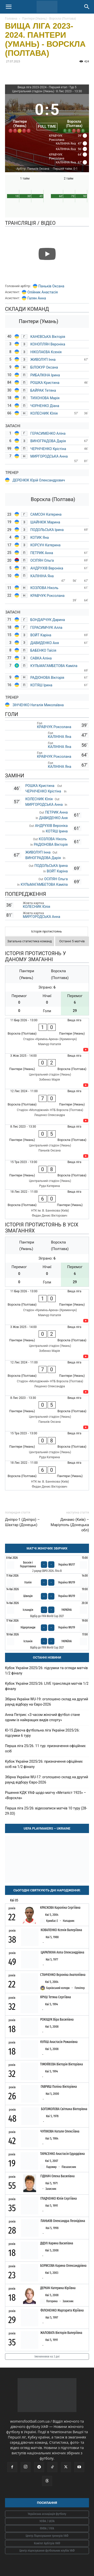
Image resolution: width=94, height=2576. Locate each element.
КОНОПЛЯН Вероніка (48, 344)
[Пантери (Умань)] (20, 114)
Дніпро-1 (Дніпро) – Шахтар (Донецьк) (22, 1522)
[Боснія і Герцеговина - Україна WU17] (47, 1564)
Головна (11, 18)
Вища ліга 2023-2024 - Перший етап (42, 87)
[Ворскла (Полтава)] (74, 114)
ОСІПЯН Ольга (42, 560)
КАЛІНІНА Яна (42, 576)
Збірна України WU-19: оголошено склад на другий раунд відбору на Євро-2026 (46, 1701)
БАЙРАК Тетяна (43, 390)
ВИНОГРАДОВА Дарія (48, 441)
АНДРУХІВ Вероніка (46, 568)
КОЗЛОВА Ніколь (44, 588)
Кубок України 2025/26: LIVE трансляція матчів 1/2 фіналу (46, 1686)
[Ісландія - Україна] (47, 1610)
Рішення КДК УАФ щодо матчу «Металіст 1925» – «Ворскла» (45, 1795)
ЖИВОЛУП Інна (43, 360)
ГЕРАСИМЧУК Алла (46, 628)
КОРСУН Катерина (45, 545)
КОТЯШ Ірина (41, 685)
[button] (9, 7)
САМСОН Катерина (45, 514)
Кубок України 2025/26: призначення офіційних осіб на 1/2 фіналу (44, 1764)
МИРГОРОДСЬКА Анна (49, 456)
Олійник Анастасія (42, 292)
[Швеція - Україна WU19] (47, 1594)
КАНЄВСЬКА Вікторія (47, 337)
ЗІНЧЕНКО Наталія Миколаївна (38, 705)
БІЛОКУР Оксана (44, 367)
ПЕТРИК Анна (41, 553)
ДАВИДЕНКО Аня (44, 643)
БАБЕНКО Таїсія (43, 650)
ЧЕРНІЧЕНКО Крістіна (48, 449)
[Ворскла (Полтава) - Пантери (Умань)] (47, 1035)
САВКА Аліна (41, 658)
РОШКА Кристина (45, 383)
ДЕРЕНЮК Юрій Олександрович (39, 480)
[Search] (87, 7)
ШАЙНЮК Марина (45, 522)
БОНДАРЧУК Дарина (47, 620)
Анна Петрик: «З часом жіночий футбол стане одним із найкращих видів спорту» (42, 1717)
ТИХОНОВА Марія (44, 398)
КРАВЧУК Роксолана (47, 596)
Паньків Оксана (51, 286)
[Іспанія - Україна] (47, 1641)
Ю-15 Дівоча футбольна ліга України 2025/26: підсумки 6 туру (42, 1733)
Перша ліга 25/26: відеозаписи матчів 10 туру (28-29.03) (46, 1810)
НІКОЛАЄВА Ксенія (46, 352)
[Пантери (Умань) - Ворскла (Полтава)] (47, 1071)
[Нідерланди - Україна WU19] (47, 1625)
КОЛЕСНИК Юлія (44, 413)
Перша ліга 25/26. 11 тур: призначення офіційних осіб (45, 1748)
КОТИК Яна (40, 538)
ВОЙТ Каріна (40, 635)
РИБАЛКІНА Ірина (45, 375)
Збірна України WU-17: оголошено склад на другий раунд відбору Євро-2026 (46, 1779)
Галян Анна (36, 298)
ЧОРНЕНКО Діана (44, 406)
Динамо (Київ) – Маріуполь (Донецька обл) (70, 1524)
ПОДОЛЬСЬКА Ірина (47, 530)
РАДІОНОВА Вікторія (47, 678)
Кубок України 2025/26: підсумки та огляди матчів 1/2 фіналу (46, 1670)
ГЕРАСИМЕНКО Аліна (47, 433)
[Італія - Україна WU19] (47, 1580)
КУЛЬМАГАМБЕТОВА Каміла (53, 666)
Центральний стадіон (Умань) (33, 91)
